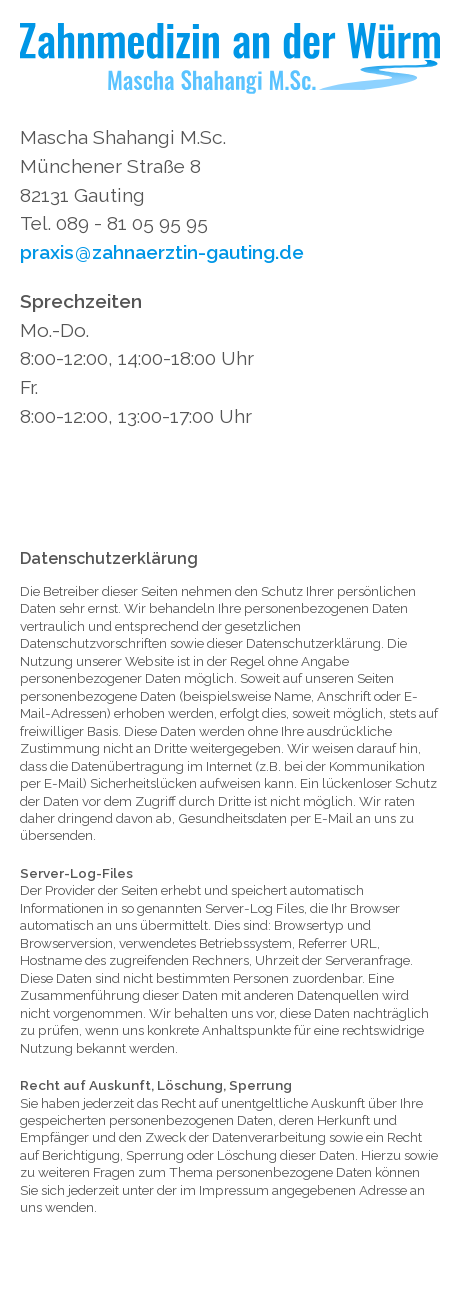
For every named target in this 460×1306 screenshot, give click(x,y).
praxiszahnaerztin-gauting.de (162, 252)
